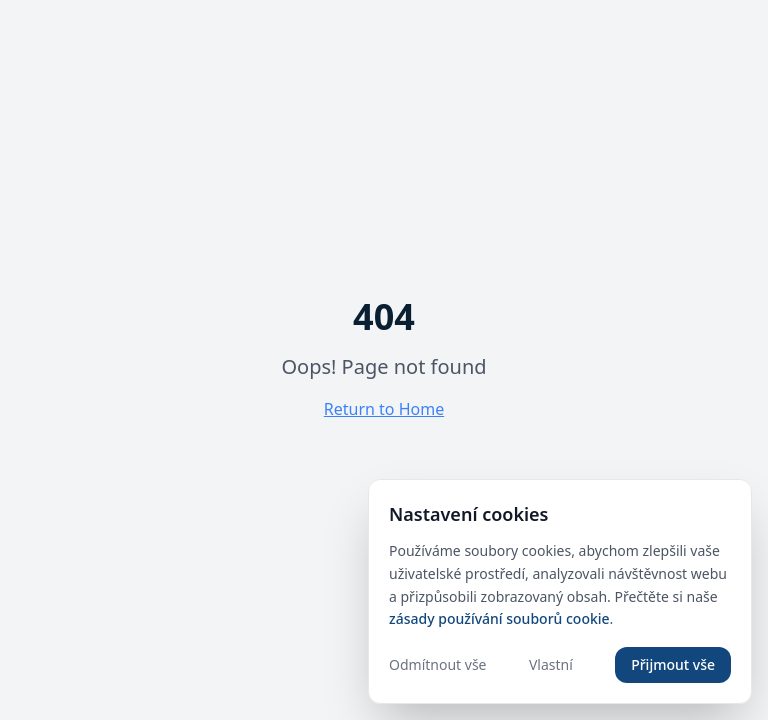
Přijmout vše (673, 664)
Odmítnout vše (437, 664)
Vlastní (551, 664)
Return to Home (384, 409)
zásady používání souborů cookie (499, 618)
